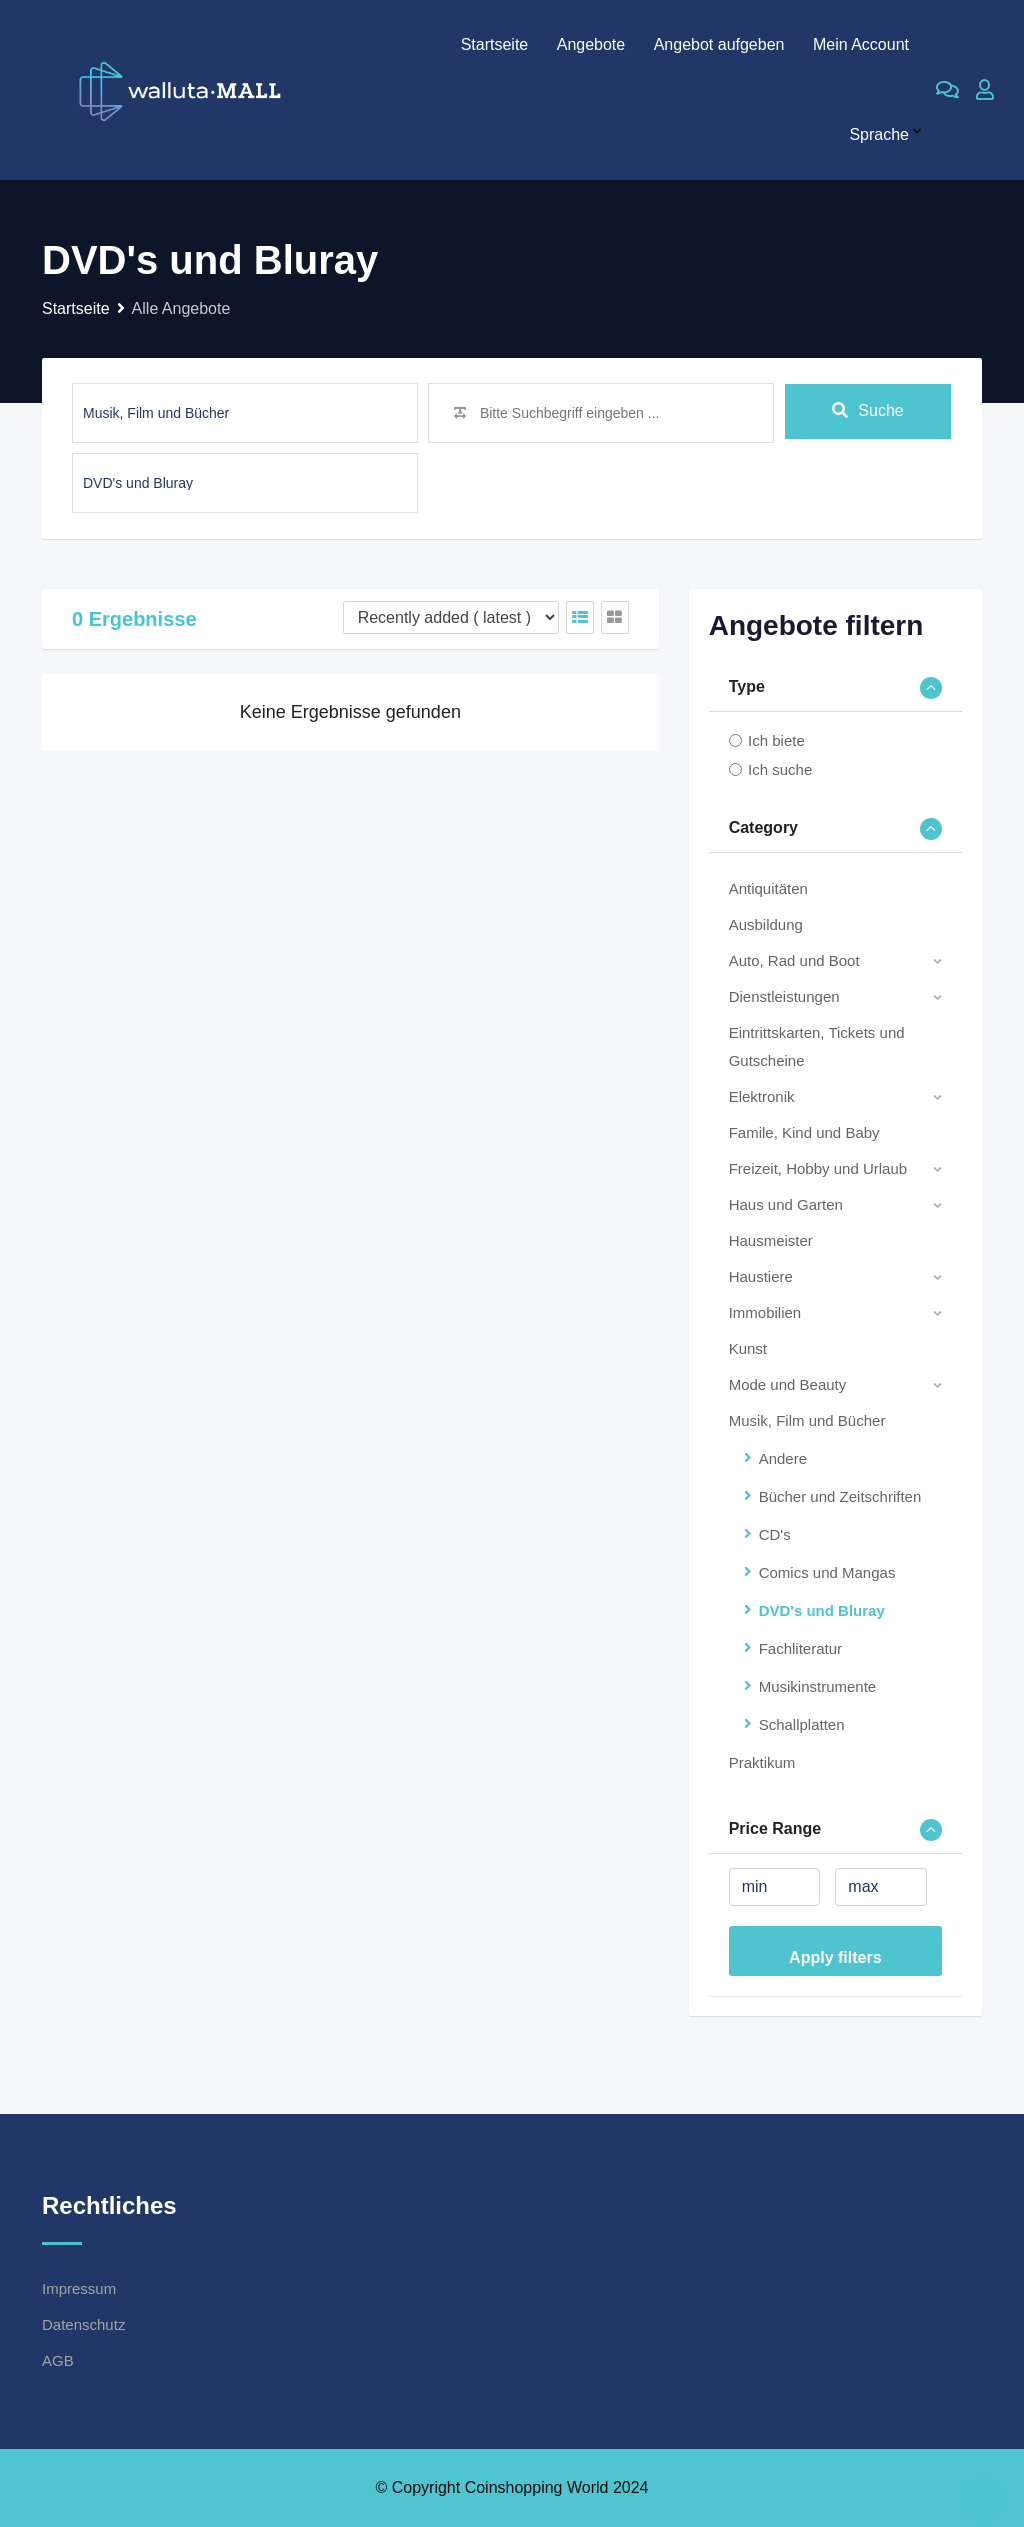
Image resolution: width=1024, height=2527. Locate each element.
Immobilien (765, 1312)
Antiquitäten (768, 888)
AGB (58, 2360)
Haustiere (761, 1276)
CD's (775, 1534)
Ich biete (776, 740)
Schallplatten (802, 1724)
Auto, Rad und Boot (794, 960)
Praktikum (762, 1762)
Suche (867, 412)
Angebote (591, 44)
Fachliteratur (800, 1648)
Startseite (495, 44)
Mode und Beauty (788, 1384)
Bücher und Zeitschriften (840, 1496)
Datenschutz (83, 2324)
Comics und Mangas (827, 1572)
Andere (783, 1458)
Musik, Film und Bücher (807, 1420)
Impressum (79, 2288)
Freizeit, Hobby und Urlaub (818, 1168)
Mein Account (861, 44)
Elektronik (762, 1096)
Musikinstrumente (818, 1686)
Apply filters (835, 1957)
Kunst (748, 1348)
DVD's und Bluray (822, 1610)
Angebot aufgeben (719, 44)
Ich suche (780, 769)
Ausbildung (766, 924)
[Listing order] (451, 617)
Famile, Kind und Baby (804, 1132)
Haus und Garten (786, 1204)
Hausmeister (771, 1240)
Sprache (879, 134)
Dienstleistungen (784, 996)
